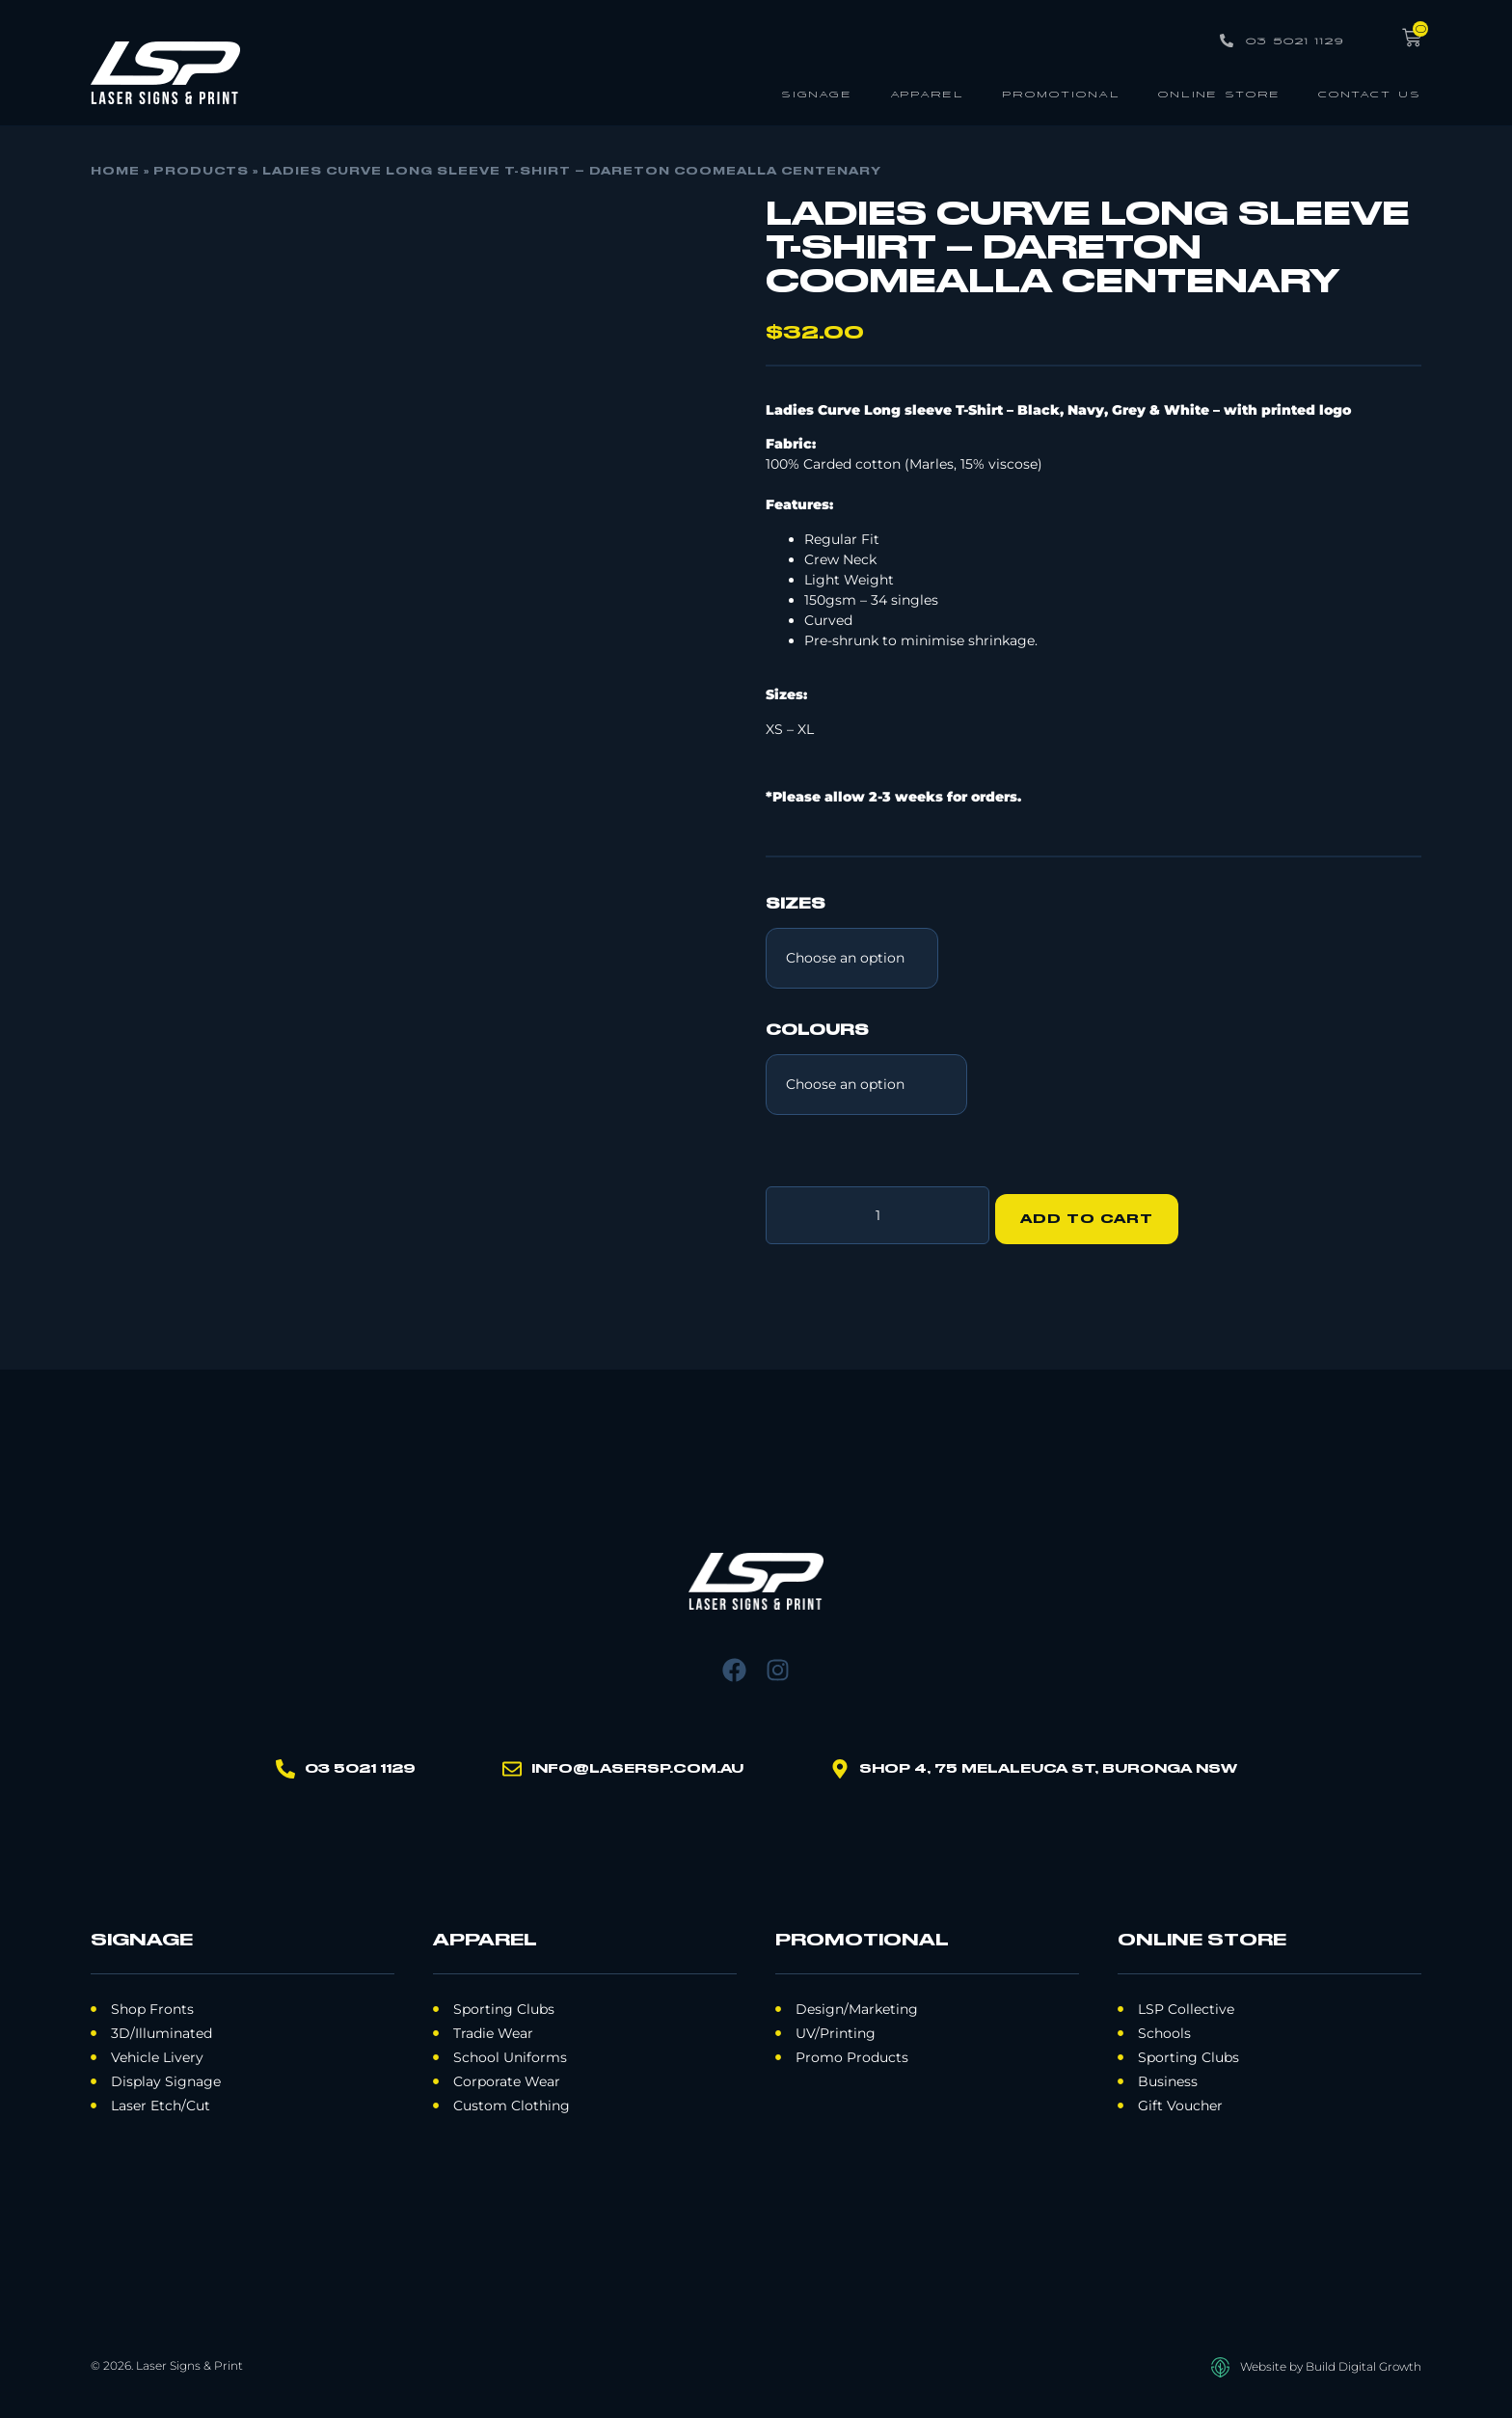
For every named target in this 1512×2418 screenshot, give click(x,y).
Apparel (927, 93)
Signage (816, 93)
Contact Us (1369, 93)
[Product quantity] (877, 1211)
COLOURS (817, 1031)
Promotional (1061, 93)
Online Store (1219, 93)
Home (115, 172)
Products (201, 172)
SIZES (795, 904)
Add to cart (1094, 1211)
